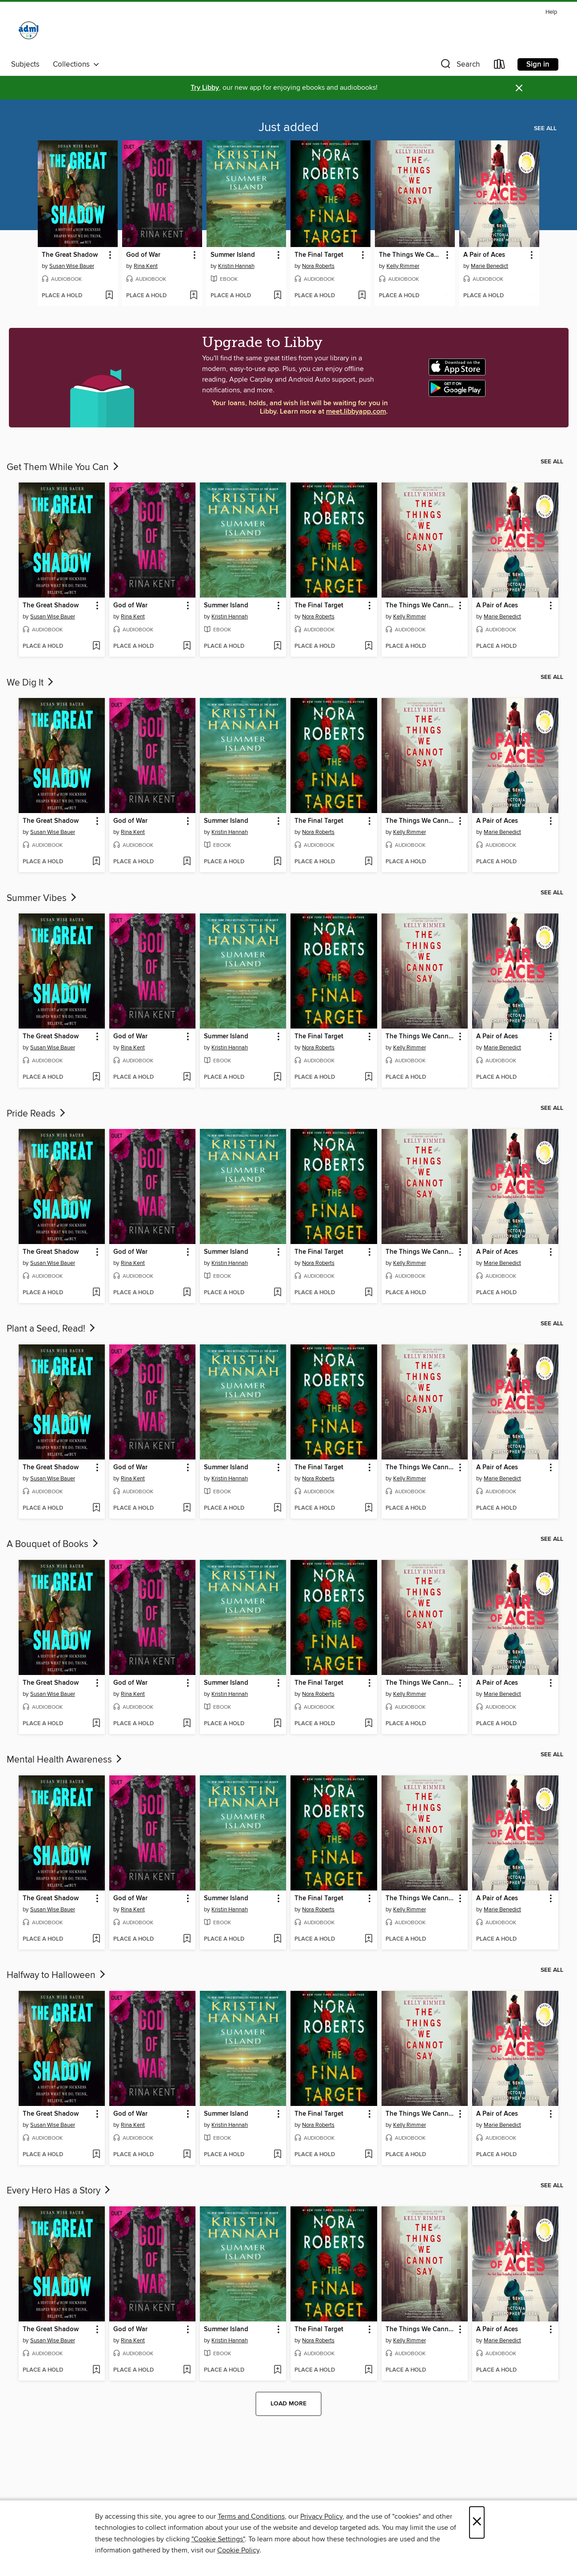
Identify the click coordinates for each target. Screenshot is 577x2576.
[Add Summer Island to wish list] (277, 296)
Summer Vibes (42, 898)
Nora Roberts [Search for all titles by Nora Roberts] (318, 266)
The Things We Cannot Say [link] (410, 255)
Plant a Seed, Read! (52, 1329)
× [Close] (476, 2522)
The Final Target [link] (318, 255)
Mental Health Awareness (65, 1760)
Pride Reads (37, 1114)
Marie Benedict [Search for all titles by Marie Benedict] (489, 266)
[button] (459, 66)
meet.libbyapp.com (356, 411)
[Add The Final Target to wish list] (361, 296)
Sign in (537, 64)
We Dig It (31, 683)
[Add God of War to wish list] (193, 296)
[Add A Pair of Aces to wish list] (530, 296)
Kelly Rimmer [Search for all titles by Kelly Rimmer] (402, 266)
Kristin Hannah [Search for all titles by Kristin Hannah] (236, 266)
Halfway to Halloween (57, 1975)
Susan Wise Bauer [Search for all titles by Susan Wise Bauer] (71, 266)
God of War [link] (143, 255)
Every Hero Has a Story (59, 2191)
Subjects (25, 64)
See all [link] (545, 128)
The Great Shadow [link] (70, 255)
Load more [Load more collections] (288, 2404)
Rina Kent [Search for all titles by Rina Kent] (146, 266)
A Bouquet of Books (53, 1544)
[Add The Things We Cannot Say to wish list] (446, 296)
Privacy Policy (321, 2516)
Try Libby (205, 87)
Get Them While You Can (63, 467)
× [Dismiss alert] (519, 88)
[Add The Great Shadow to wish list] (109, 296)
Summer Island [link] (233, 255)
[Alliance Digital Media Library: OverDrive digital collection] (28, 31)
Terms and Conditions (251, 2516)
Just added (288, 127)
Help (551, 12)
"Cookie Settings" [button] (218, 2539)
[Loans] (499, 66)
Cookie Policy (238, 2550)
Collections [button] (76, 64)
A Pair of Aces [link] (484, 255)
